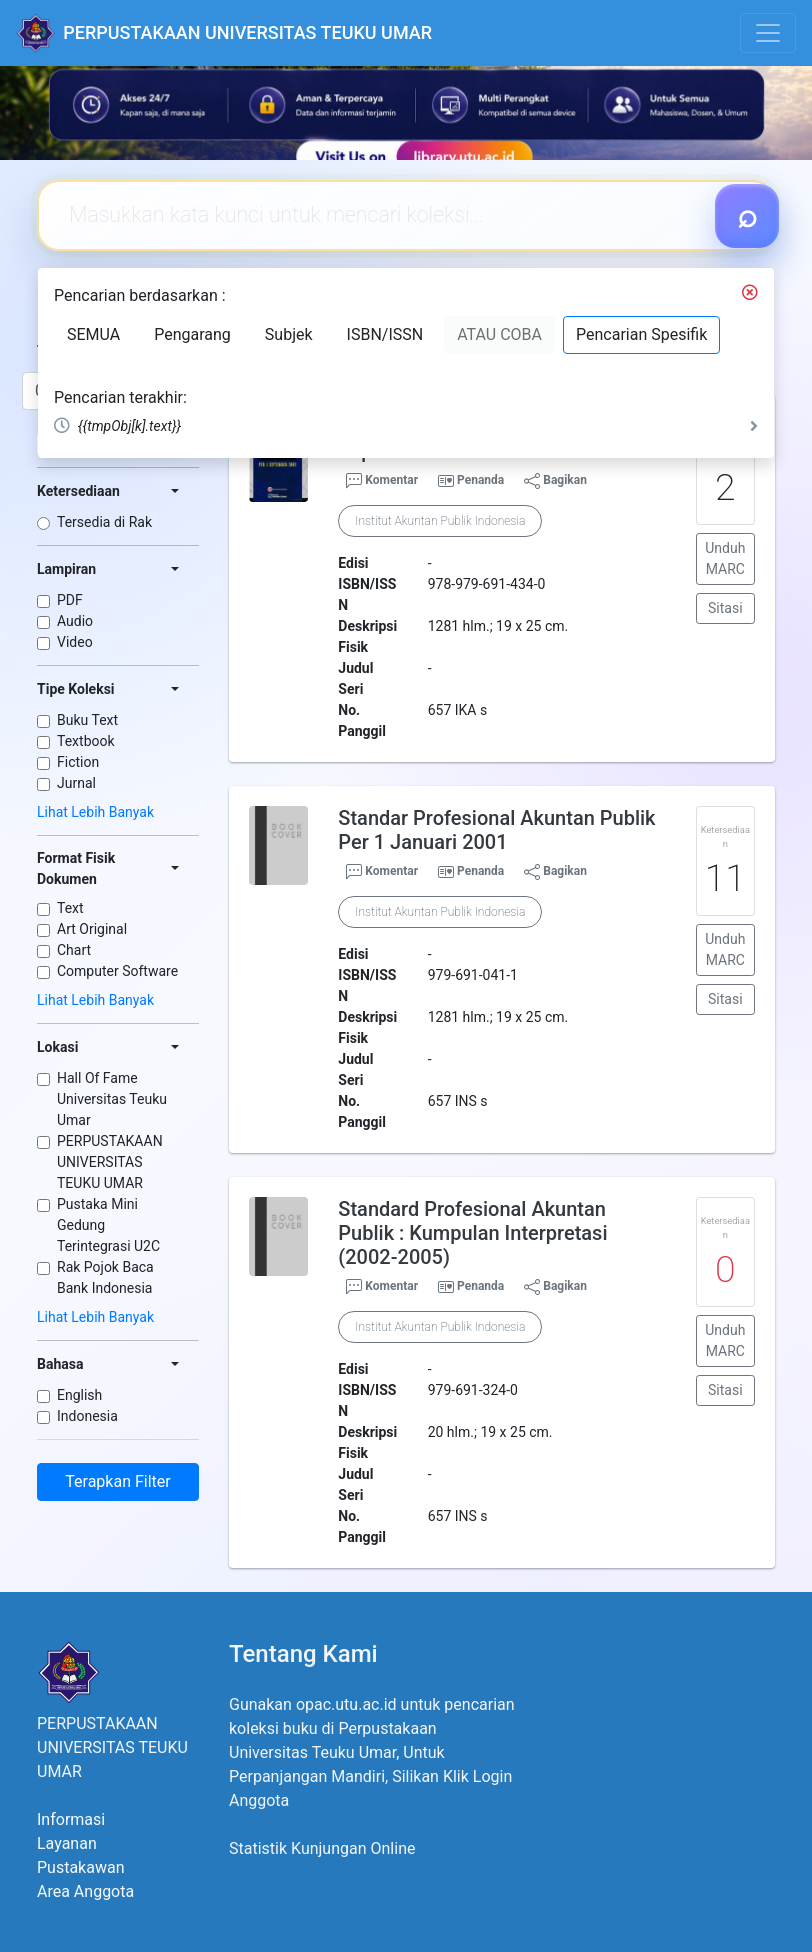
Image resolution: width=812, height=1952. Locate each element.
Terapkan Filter (117, 1481)
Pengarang (192, 334)
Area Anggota (85, 1891)
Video (75, 642)
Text (70, 908)
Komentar (382, 481)
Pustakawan (80, 1867)
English (79, 1395)
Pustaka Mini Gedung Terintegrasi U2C (108, 1225)
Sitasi (725, 608)
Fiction (78, 762)
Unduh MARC (725, 558)
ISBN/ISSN (385, 334)
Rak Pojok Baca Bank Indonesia (105, 1277)
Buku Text (87, 720)
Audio (75, 621)
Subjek (289, 334)
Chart (74, 950)
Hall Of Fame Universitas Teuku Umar (112, 1099)
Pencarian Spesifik (641, 334)
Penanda (480, 480)
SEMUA (93, 334)
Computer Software (117, 971)
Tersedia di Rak (104, 522)
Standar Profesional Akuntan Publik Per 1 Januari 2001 (496, 830)
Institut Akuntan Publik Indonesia (440, 521)
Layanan (67, 1843)
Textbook (86, 741)
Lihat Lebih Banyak (95, 812)
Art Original (92, 929)
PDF (70, 600)
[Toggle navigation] (768, 33)
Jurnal (76, 783)
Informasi (71, 1819)
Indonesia (87, 1416)
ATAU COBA (499, 334)
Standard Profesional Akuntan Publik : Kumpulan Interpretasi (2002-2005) (472, 1233)
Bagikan (555, 481)
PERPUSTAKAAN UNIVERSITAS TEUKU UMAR (110, 1162)
